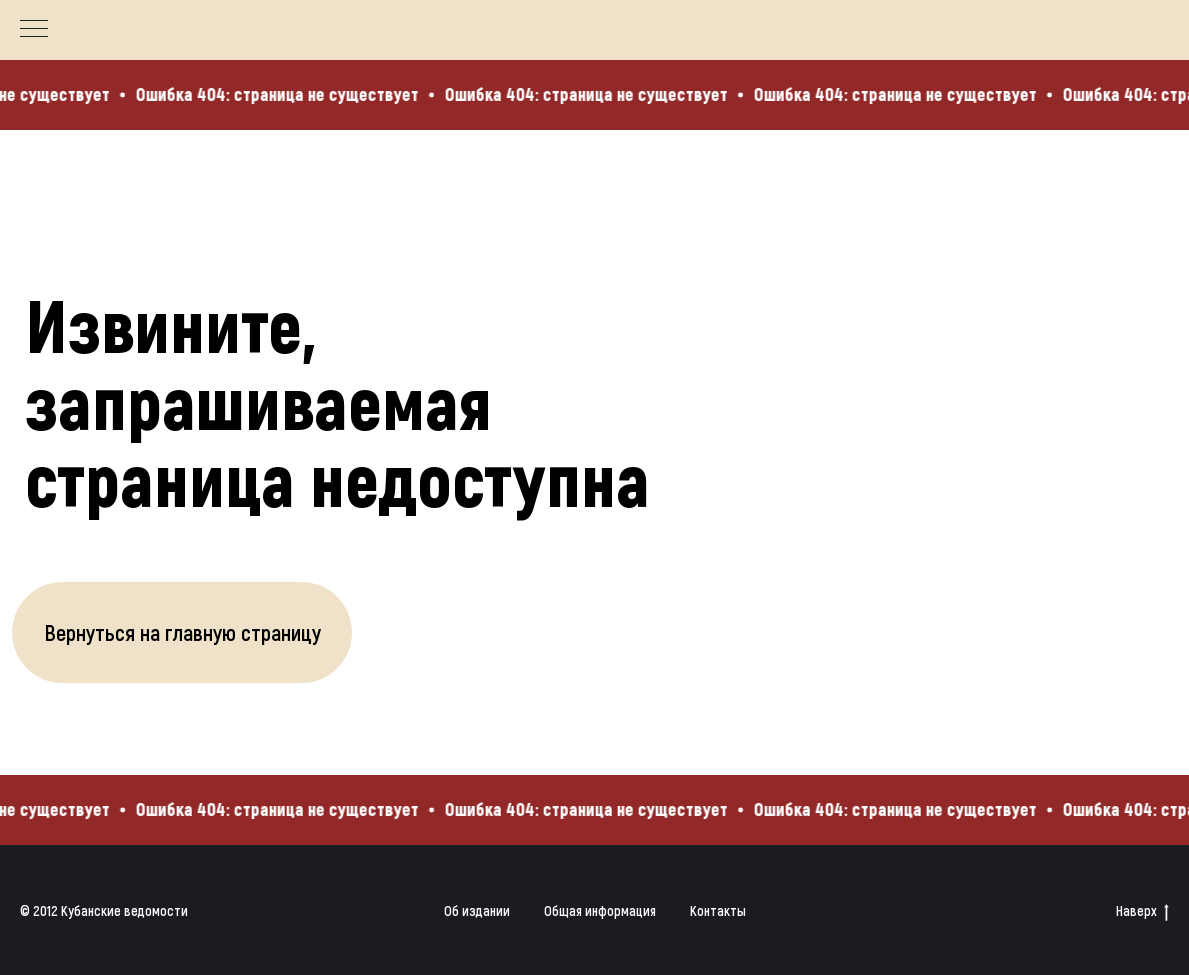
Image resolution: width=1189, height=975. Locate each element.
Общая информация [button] (600, 910)
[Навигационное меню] (34, 30)
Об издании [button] (477, 910)
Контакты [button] (718, 910)
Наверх (1142, 911)
